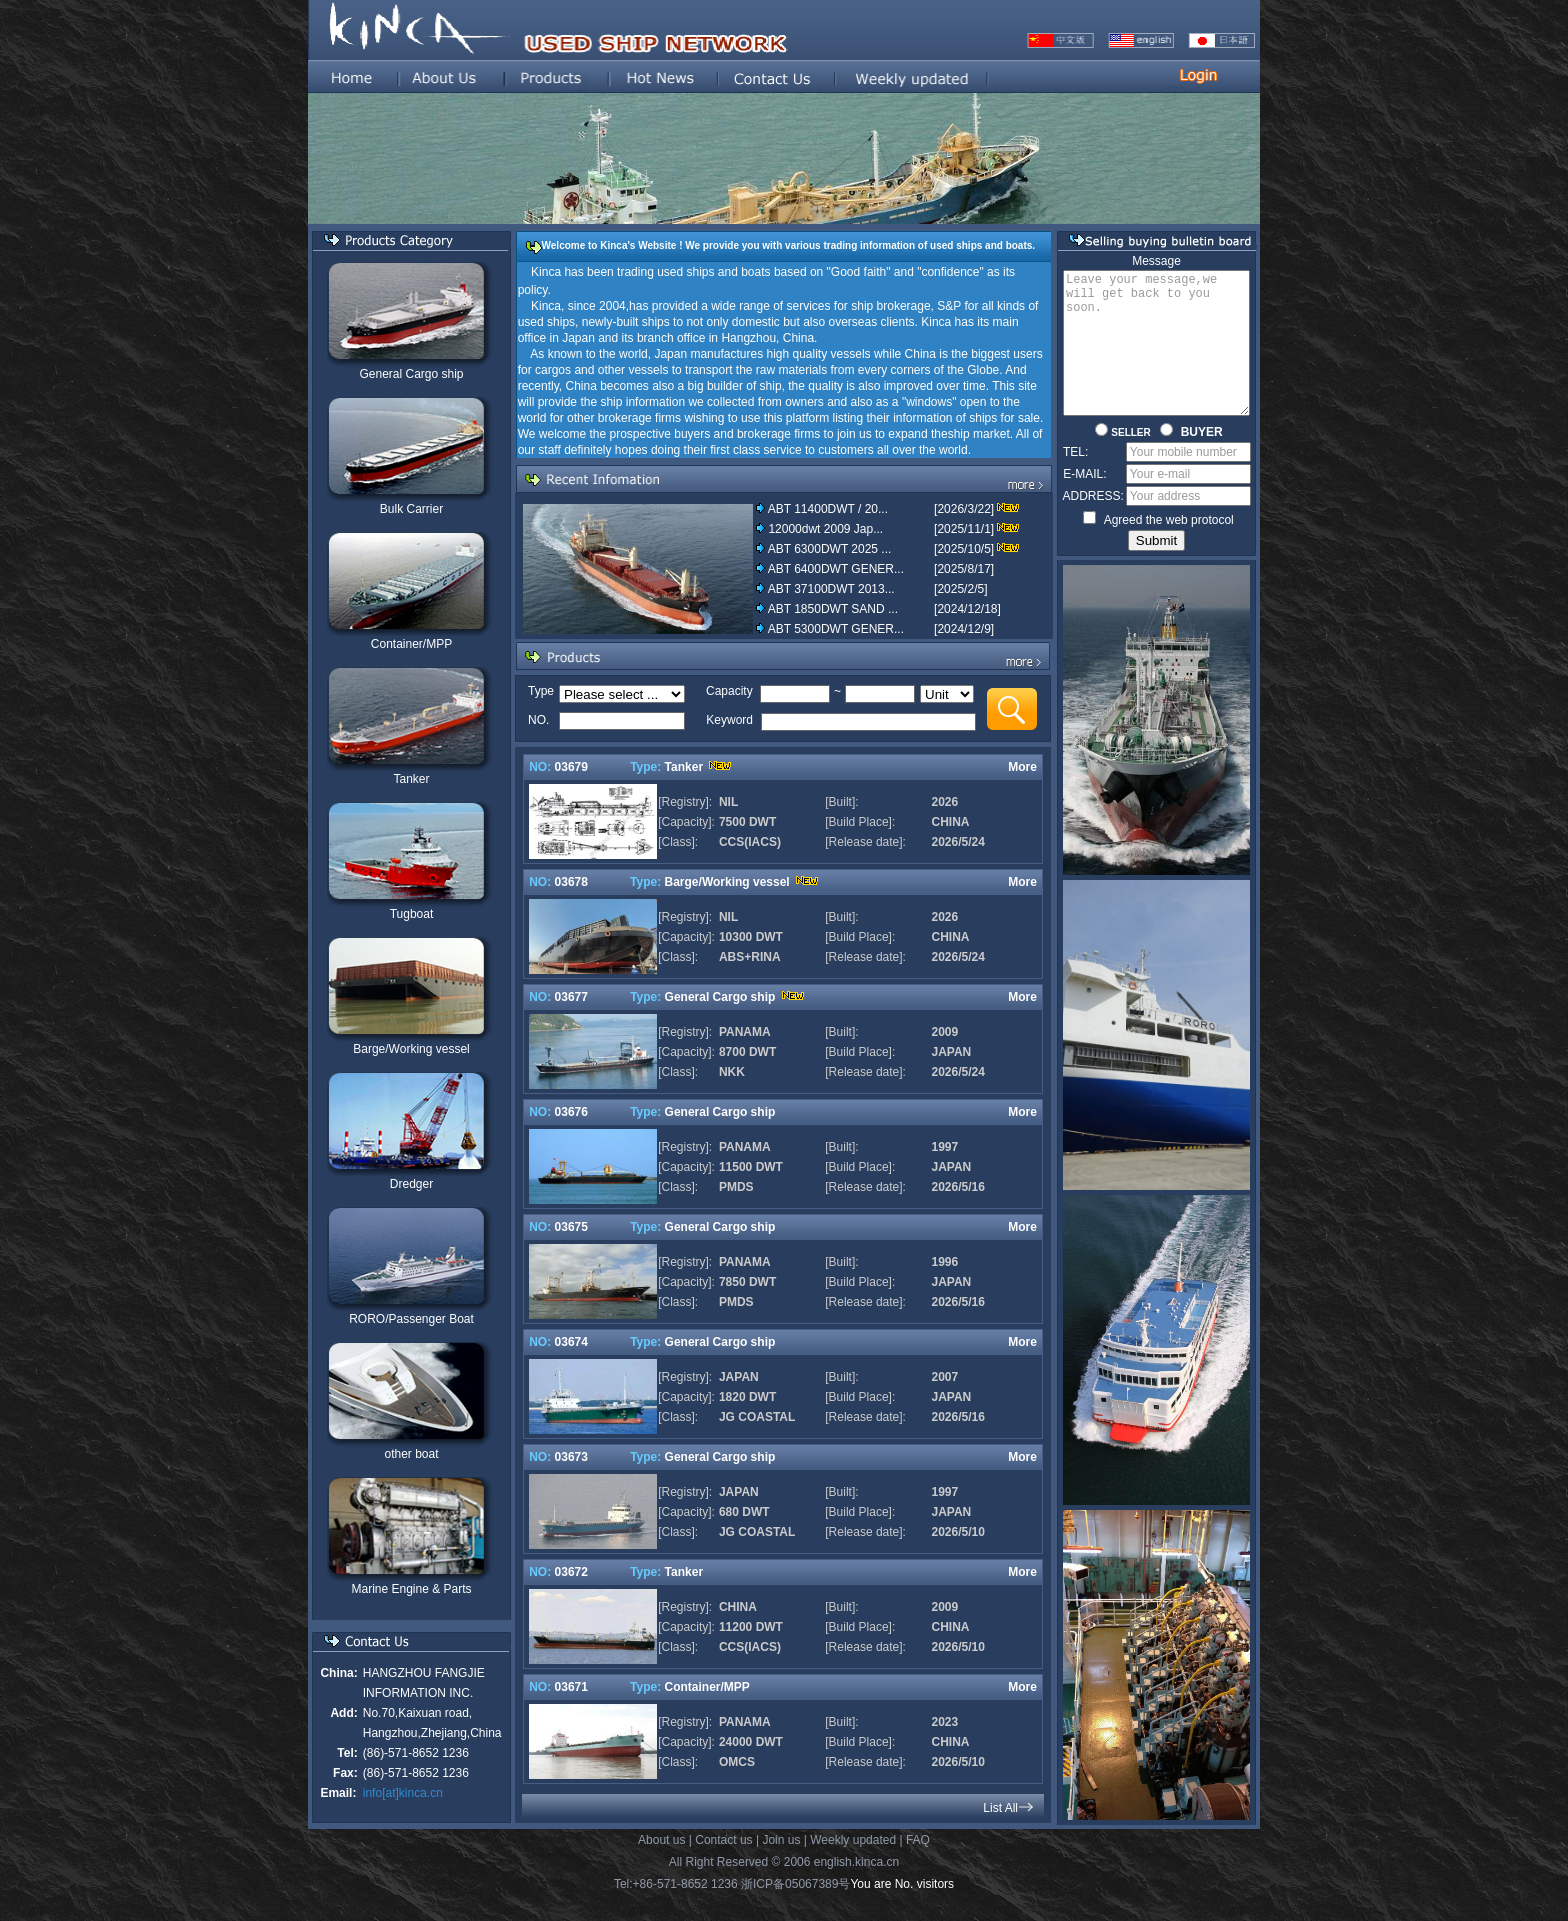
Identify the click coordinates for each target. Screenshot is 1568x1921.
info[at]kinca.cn (402, 1793)
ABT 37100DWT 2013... (830, 589)
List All (999, 1808)
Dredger (410, 1184)
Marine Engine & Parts (410, 1589)
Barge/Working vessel (410, 1049)
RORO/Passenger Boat (410, 1319)
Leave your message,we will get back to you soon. (1156, 358)
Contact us (723, 1866)
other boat (410, 1454)
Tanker (410, 779)
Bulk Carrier (410, 509)
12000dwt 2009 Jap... (824, 529)
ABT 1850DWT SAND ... (832, 609)
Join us (781, 1866)
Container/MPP (410, 644)
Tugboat (411, 914)
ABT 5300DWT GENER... (835, 629)
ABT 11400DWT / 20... (827, 509)
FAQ (918, 1866)
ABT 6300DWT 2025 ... (829, 549)
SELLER (1122, 462)
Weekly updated (853, 1866)
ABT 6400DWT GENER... (835, 569)
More (1021, 767)
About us (661, 1866)
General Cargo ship (410, 374)
